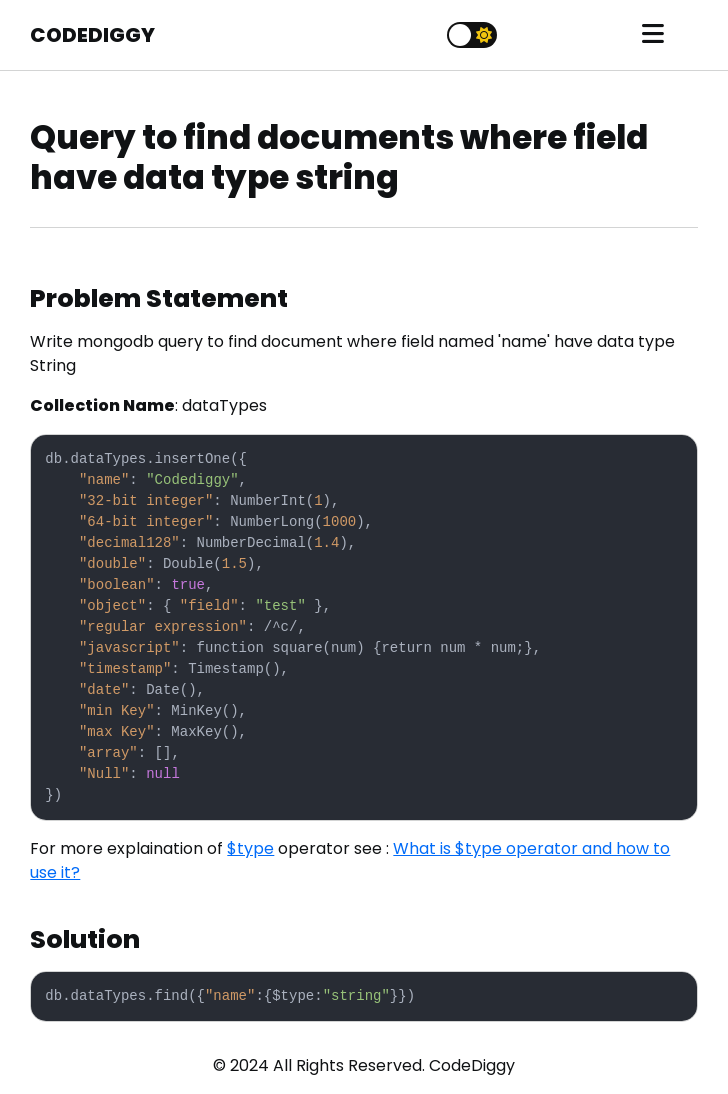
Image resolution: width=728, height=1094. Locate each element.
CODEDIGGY (92, 35)
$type (250, 848)
